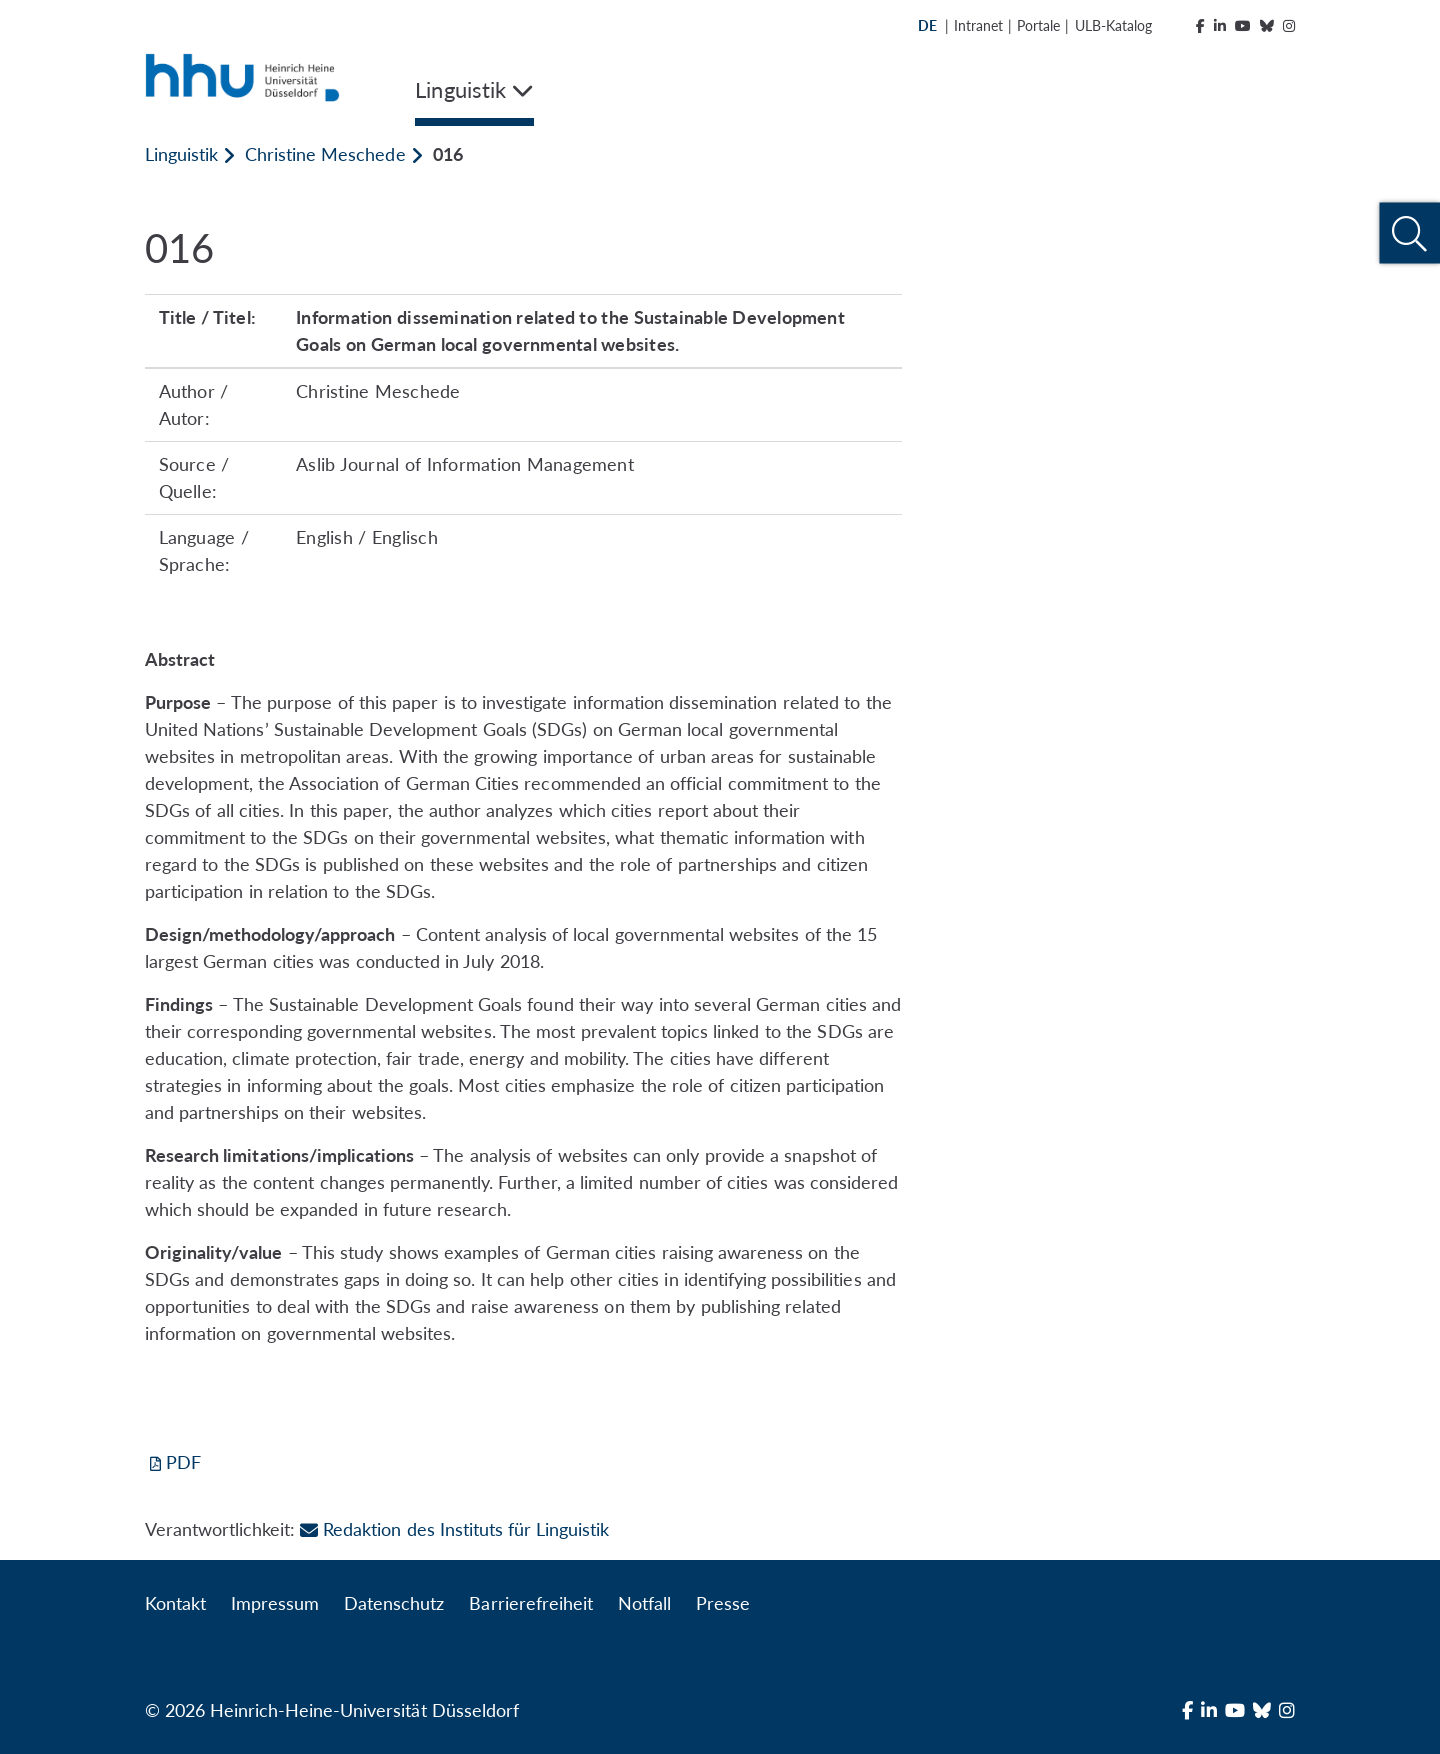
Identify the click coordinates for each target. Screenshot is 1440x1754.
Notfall (644, 1603)
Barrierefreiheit (530, 1603)
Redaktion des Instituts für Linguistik (454, 1529)
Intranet (978, 25)
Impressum (275, 1603)
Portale (1038, 25)
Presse (723, 1603)
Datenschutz (394, 1603)
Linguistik (181, 154)
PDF (183, 1462)
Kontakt (175, 1603)
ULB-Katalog (1113, 25)
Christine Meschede (325, 154)
